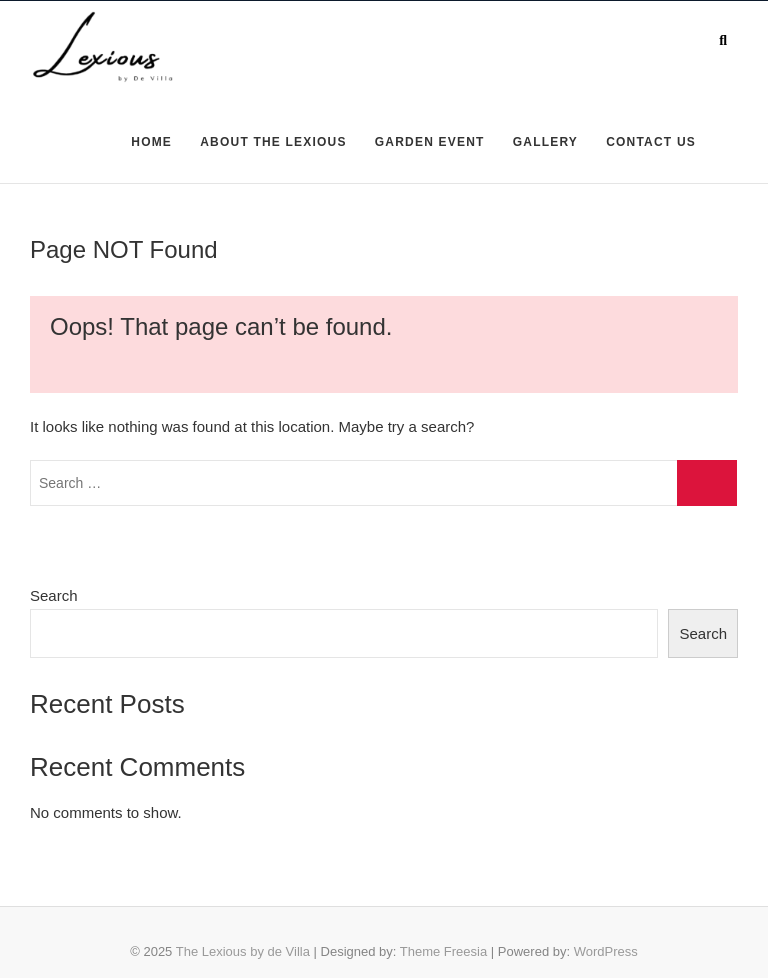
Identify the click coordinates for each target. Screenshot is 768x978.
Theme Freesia (443, 951)
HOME (151, 142)
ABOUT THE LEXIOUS (273, 142)
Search (54, 595)
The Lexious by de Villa (243, 951)
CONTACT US (651, 142)
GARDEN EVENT (430, 142)
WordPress (606, 951)
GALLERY (545, 142)
